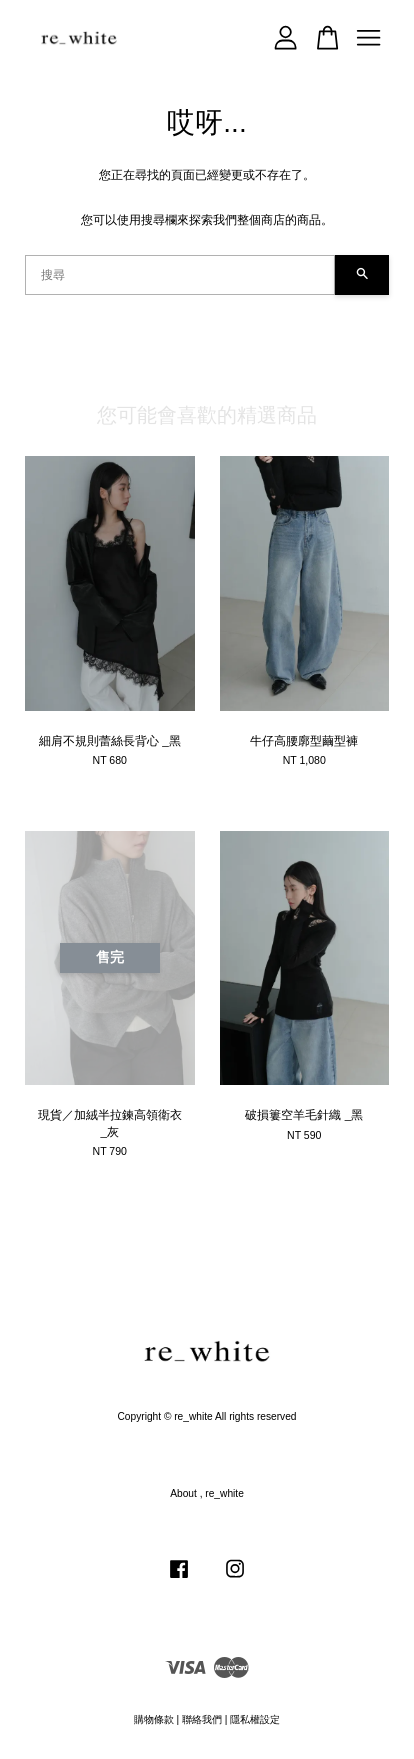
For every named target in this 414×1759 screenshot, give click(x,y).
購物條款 (154, 1719)
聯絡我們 (202, 1719)
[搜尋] (180, 275)
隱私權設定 (255, 1719)
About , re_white (207, 1493)
